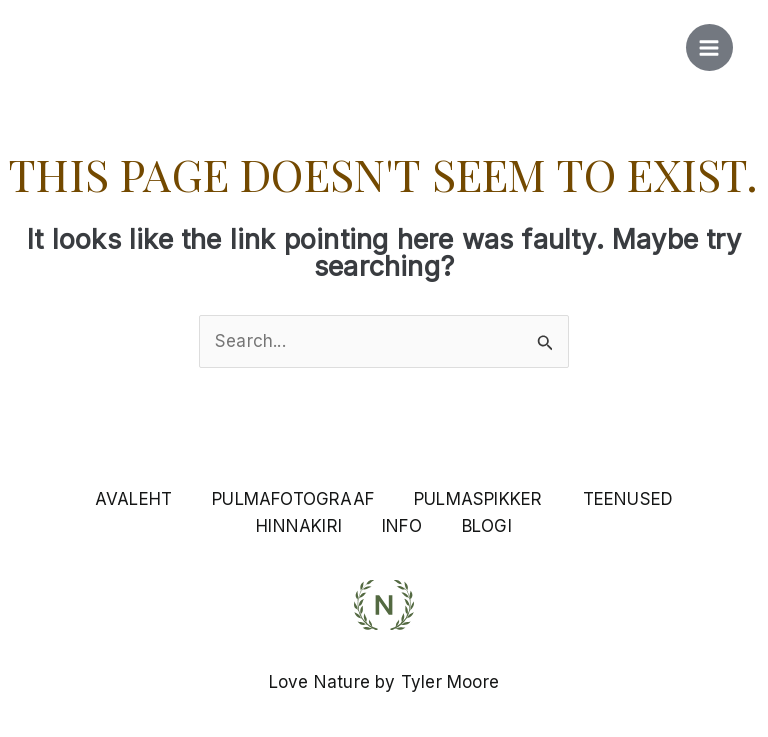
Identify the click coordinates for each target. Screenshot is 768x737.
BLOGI (487, 526)
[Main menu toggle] (710, 48)
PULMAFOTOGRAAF (293, 499)
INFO (402, 526)
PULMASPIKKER (478, 499)
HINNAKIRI (299, 526)
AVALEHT (133, 499)
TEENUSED (628, 499)
